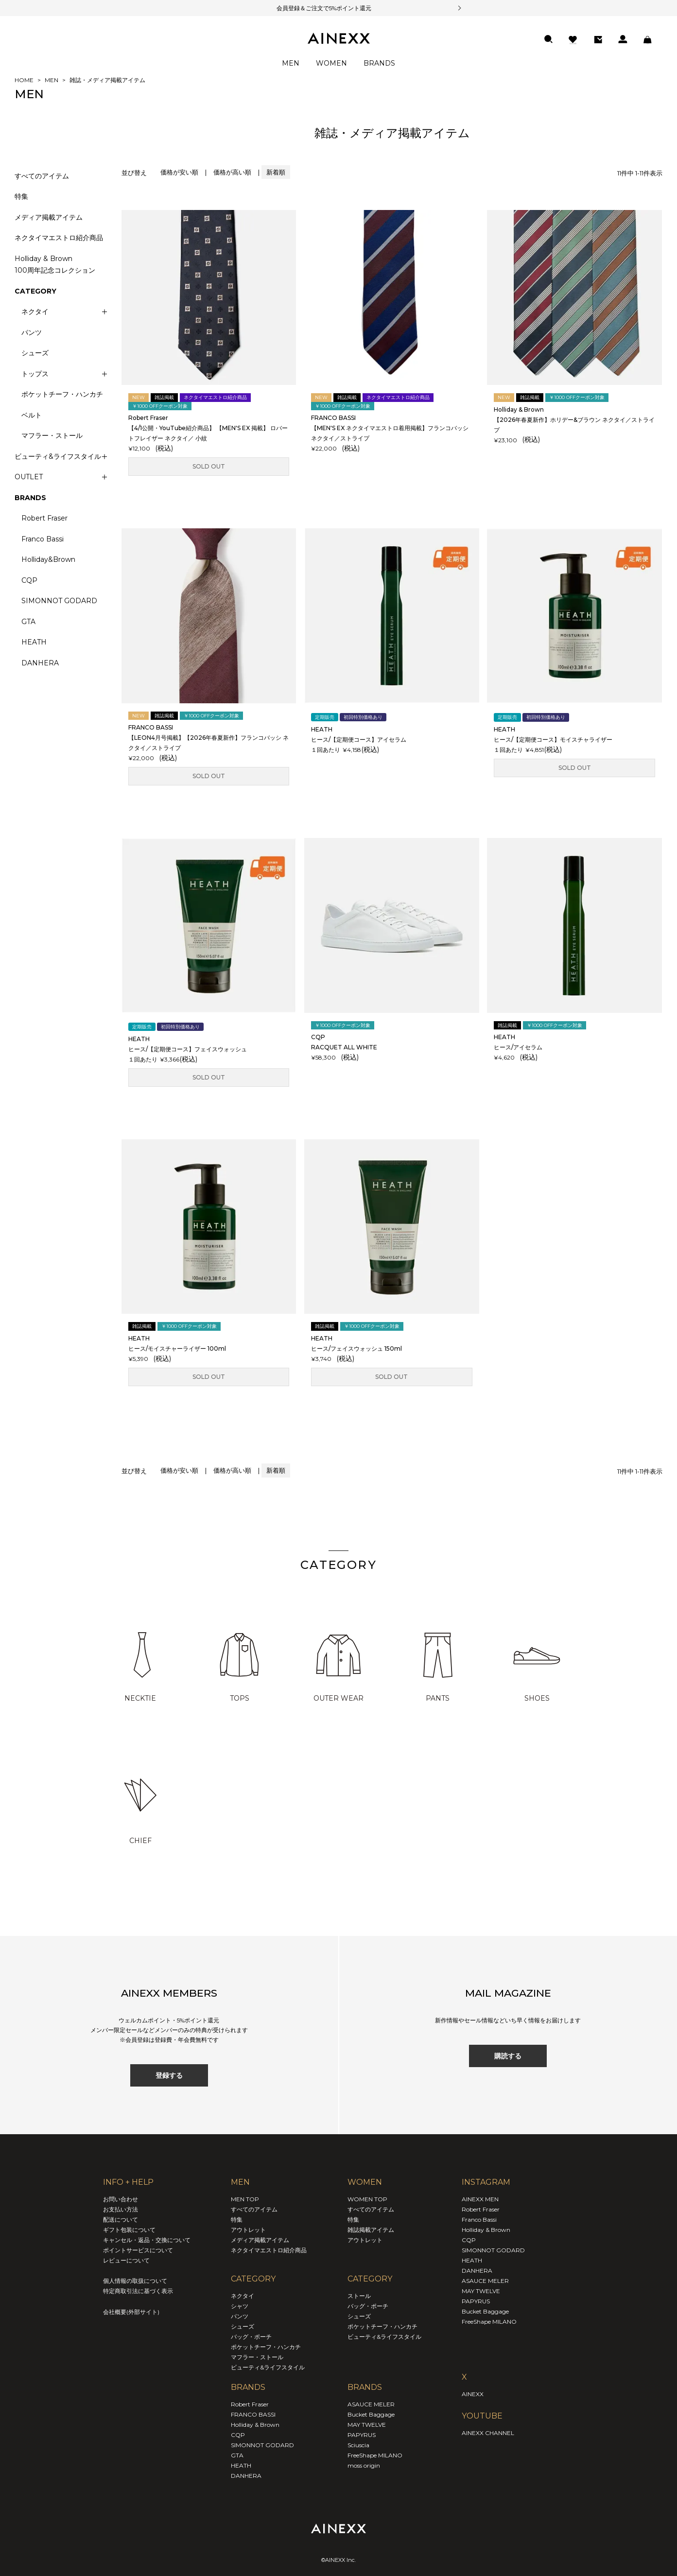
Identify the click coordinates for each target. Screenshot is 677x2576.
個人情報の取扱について (135, 2280)
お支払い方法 (120, 2209)
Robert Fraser (44, 518)
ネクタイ (242, 2295)
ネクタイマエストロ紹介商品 (59, 237)
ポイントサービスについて (138, 2250)
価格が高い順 (232, 172)
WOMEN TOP (367, 2199)
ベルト (31, 415)
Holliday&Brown (48, 559)
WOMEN (331, 63)
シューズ (35, 352)
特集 (21, 196)
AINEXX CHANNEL (488, 2433)
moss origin (363, 2465)
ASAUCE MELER (371, 2404)
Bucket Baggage (371, 2414)
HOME (24, 80)
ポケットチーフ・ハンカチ (62, 394)
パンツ (31, 332)
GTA (28, 621)
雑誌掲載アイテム (370, 2229)
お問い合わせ (120, 2199)
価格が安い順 (179, 172)
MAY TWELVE (366, 2424)
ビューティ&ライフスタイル (268, 2367)
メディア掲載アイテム (49, 217)
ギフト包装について (129, 2229)
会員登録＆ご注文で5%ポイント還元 (311, 8)
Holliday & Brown (255, 2424)
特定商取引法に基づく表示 (138, 2291)
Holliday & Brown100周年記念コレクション (55, 264)
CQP (29, 580)
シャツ (239, 2306)
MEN (290, 63)
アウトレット (248, 2229)
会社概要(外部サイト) (131, 2311)
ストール (359, 2295)
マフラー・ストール (52, 435)
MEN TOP (245, 2199)
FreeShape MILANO (374, 2455)
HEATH (34, 642)
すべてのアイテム (42, 176)
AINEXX (473, 2394)
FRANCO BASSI (253, 2414)
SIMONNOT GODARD (59, 600)
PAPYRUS (361, 2434)
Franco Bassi (42, 539)
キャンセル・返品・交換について (147, 2240)
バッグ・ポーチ (251, 2336)
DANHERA (40, 663)
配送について (120, 2219)
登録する (169, 2075)
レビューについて (126, 2260)
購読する (507, 2056)
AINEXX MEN (480, 2199)
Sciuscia (358, 2445)
